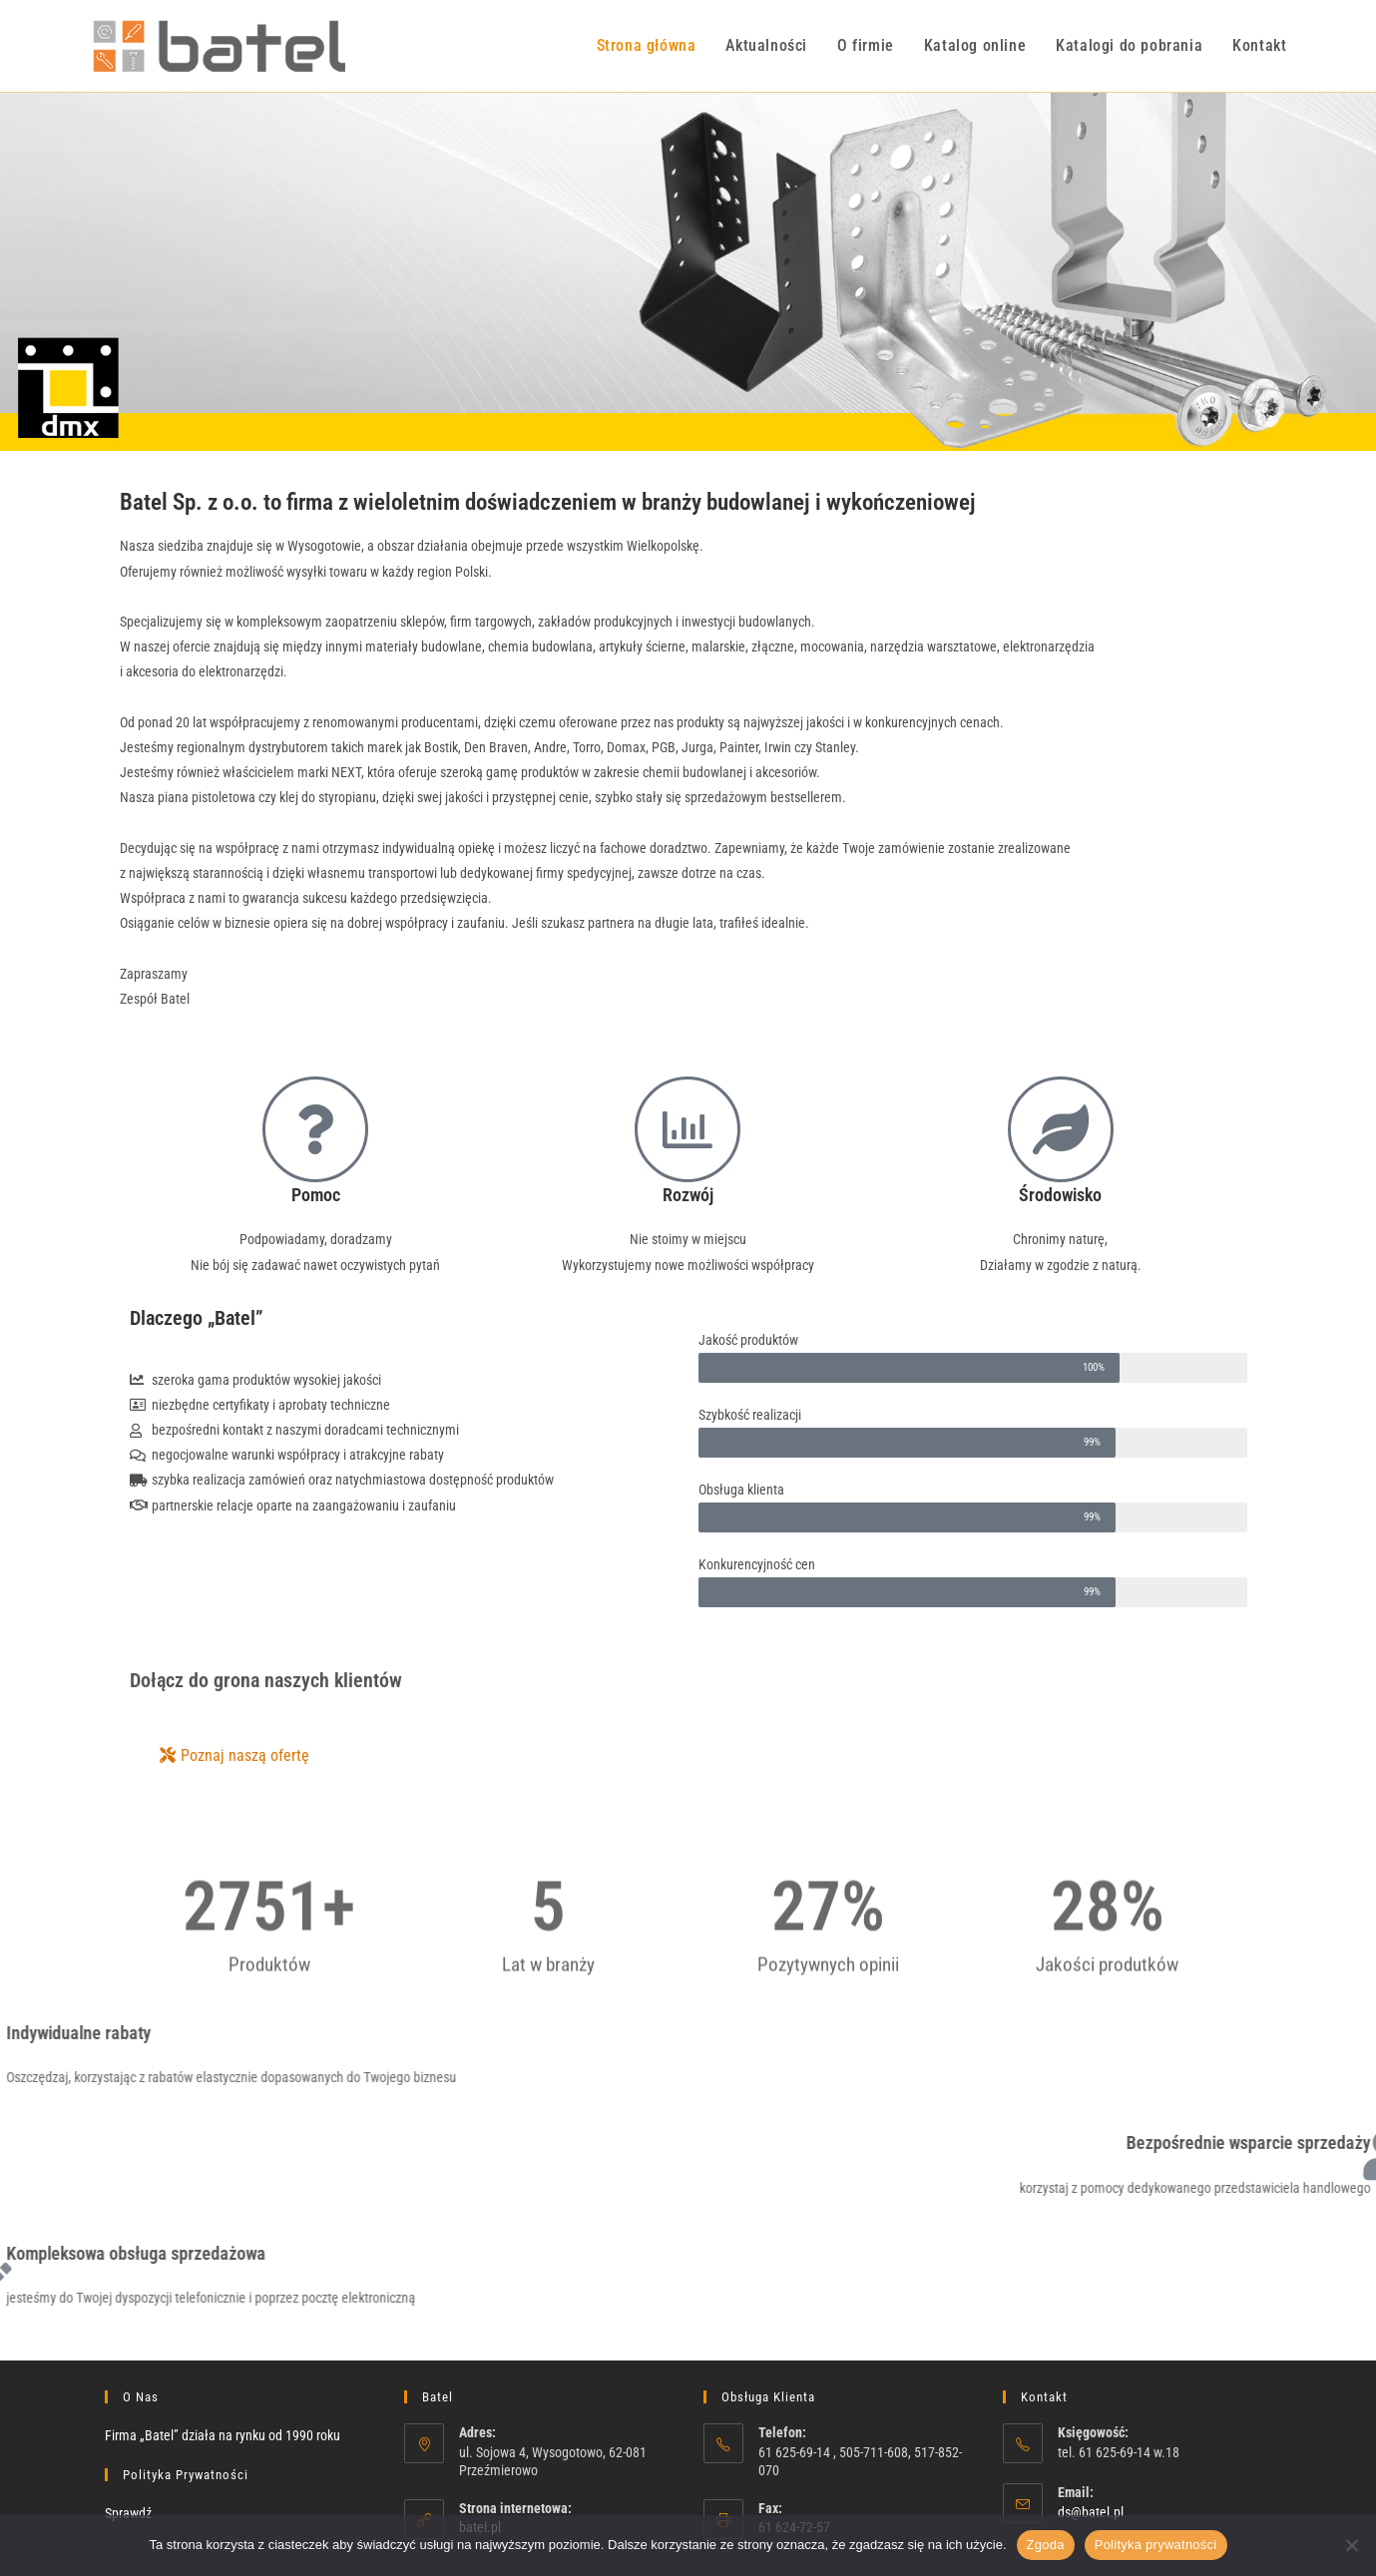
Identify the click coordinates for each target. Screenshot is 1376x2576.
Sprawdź (128, 2513)
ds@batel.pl (1091, 2512)
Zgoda (1046, 2544)
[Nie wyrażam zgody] (1351, 2545)
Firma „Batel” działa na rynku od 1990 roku (222, 2435)
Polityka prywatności (1156, 2544)
